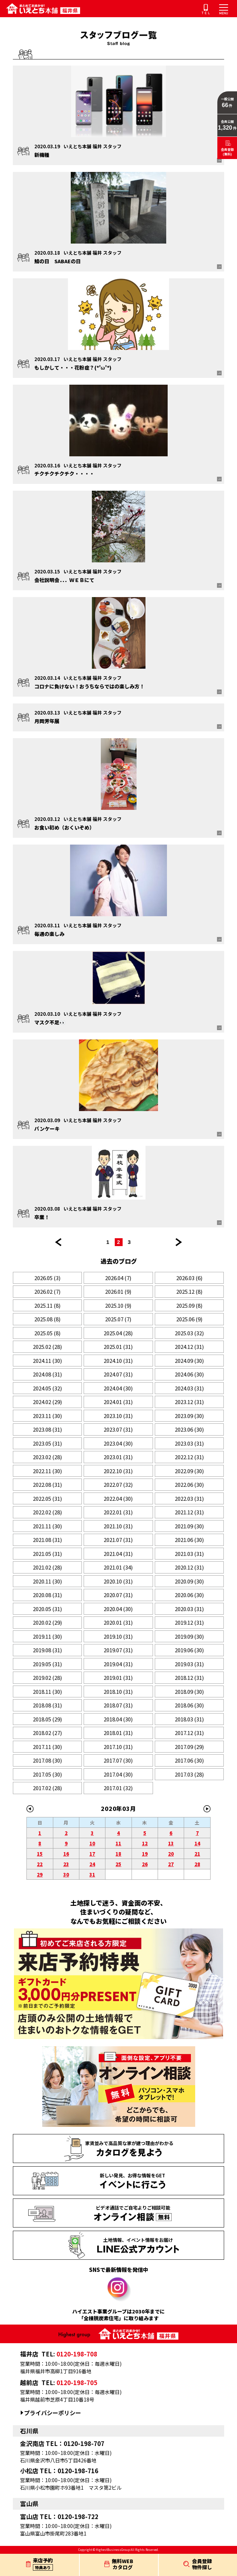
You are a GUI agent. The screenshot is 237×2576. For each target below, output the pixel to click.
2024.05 (47, 1388)
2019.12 (189, 1622)
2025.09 (189, 1305)
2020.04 (118, 1609)
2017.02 (47, 1788)
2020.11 (47, 1581)
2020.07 (118, 1595)
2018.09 (189, 1691)
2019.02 (47, 1677)
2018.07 (118, 1705)
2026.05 (47, 1278)
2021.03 (189, 1553)
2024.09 (189, 1360)
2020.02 (47, 1622)
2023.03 (189, 1443)
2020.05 (47, 1609)
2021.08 (47, 1539)
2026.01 (118, 1291)
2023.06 (189, 1429)
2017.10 (118, 1746)
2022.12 (189, 1457)
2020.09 (189, 1581)
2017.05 (47, 1774)
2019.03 (189, 1664)
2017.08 (47, 1760)
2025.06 (189, 1319)
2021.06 (189, 1539)
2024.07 (118, 1374)
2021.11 (47, 1526)
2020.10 (118, 1581)
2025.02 (47, 1346)
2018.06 (189, 1705)
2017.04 (118, 1774)
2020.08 (47, 1595)
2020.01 (118, 1622)
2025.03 (189, 1333)
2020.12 (189, 1567)
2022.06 (189, 1484)
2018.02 (47, 1732)
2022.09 (189, 1471)
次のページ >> (179, 1242)
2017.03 (189, 1774)
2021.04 (118, 1553)
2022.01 (118, 1512)
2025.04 (118, 1333)
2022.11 (47, 1471)
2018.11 (47, 1691)
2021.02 (47, 1567)
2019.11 (47, 1636)
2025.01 (118, 1346)
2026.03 (189, 1278)
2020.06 (189, 1595)
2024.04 (118, 1388)
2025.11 (47, 1305)
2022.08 (47, 1484)
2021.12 (189, 1512)
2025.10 (118, 1305)
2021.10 (118, 1526)
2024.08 (47, 1374)
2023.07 (118, 1429)
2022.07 (118, 1484)
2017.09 (189, 1746)
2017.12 (189, 1732)
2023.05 (47, 1443)
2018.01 (118, 1732)
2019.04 (118, 1664)
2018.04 (118, 1719)
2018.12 (189, 1677)
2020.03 (189, 1609)
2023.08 (47, 1429)
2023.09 (189, 1415)
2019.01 (118, 1677)
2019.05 (47, 1664)
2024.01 (118, 1401)
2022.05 (47, 1498)
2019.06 (189, 1650)
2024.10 (118, 1360)
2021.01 (118, 1567)
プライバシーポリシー (52, 2413)
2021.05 (47, 1553)
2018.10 (118, 1691)
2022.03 (189, 1498)
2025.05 (47, 1333)
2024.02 (47, 1401)
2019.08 (47, 1650)
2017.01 (118, 1788)
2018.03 (189, 1719)
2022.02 (47, 1512)
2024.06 (189, 1374)
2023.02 (47, 1457)
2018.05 (47, 1719)
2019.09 (189, 1636)
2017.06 (189, 1760)
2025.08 (47, 1319)
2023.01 (118, 1457)
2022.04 (118, 1498)
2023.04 (118, 1443)
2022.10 (118, 1471)
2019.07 (118, 1650)
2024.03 (189, 1388)
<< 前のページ (58, 1242)
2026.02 (47, 1291)
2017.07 (118, 1760)
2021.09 (189, 1526)
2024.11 (47, 1360)
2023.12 (189, 1401)
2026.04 (118, 1278)
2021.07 (118, 1539)
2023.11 (47, 1415)
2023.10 (118, 1415)
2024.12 (189, 1346)
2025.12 (189, 1291)
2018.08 (47, 1705)
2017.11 (47, 1746)
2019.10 (118, 1636)
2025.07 (118, 1319)
